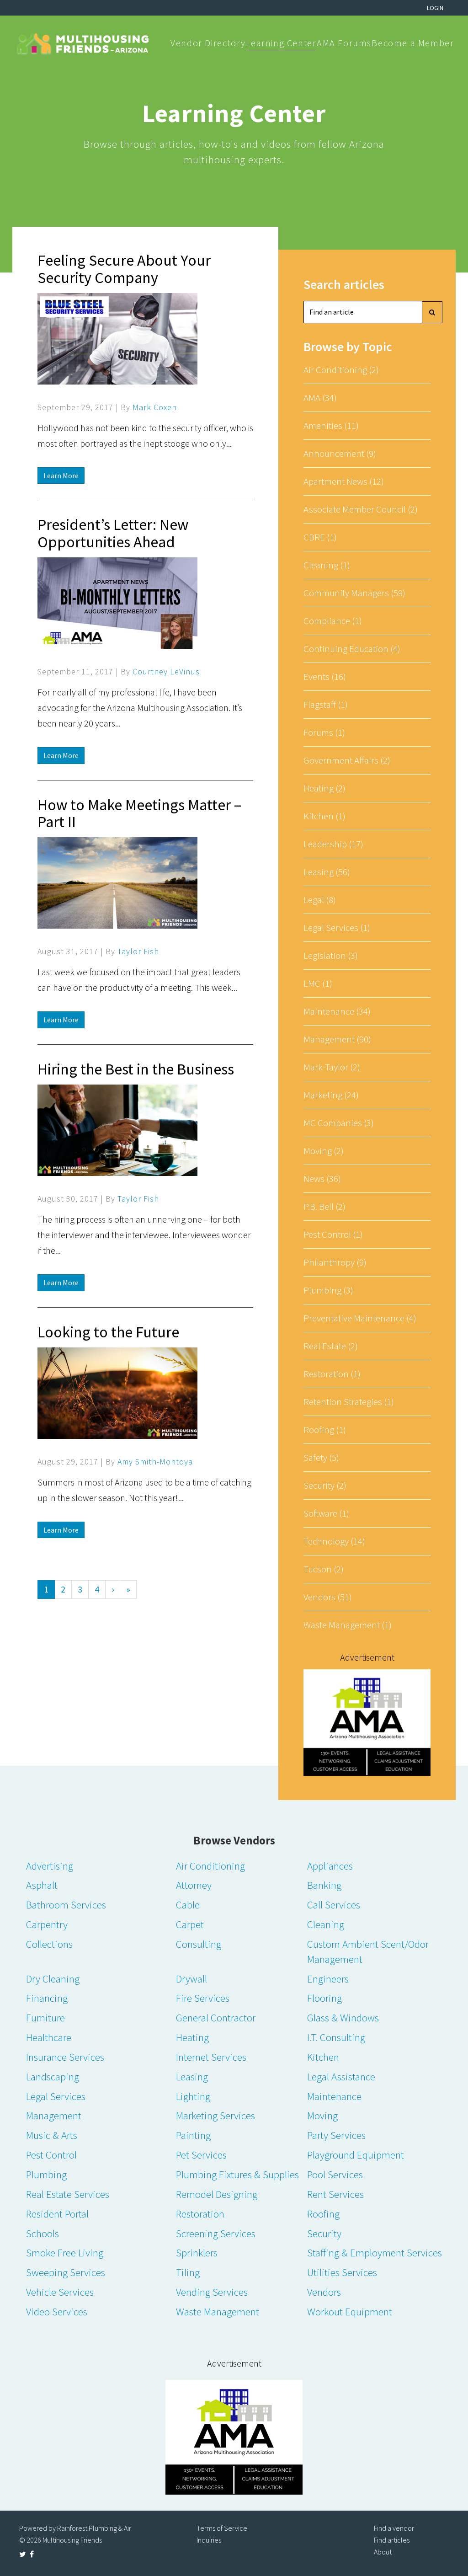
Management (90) (337, 1039)
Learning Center (281, 42)
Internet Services (211, 2056)
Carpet (190, 1924)
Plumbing (46, 2174)
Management (53, 2115)
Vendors (324, 2291)
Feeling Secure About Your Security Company (124, 269)
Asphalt (42, 1885)
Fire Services (202, 1997)
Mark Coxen (155, 407)
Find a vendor (394, 2528)
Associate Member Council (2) (360, 509)
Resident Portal (57, 2213)
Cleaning (325, 1924)
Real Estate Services (67, 2194)
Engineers (328, 1978)
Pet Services (201, 2154)
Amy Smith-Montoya (155, 1461)
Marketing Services (215, 2115)
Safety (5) (321, 1457)
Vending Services (212, 2291)
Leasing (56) (326, 872)
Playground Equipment (355, 2154)
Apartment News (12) (343, 481)
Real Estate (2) (330, 1346)
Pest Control (51, 2154)
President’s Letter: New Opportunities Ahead (112, 533)
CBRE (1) (320, 537)
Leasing (192, 2076)
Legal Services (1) (336, 927)
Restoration (200, 2213)
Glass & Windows (343, 2017)
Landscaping (52, 2076)
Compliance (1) (332, 621)
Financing (47, 1997)
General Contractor (215, 2017)
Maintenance (334, 2096)
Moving (322, 2115)
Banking (324, 1885)
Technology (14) (334, 1541)
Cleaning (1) (326, 565)
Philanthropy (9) (335, 1262)
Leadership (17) (333, 844)
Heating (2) (324, 788)
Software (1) (326, 1513)
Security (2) (324, 1485)
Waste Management (217, 2311)
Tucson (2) (323, 1569)
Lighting (193, 2096)
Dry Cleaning (53, 1978)
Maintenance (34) (337, 1011)
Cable (188, 1904)
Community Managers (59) (354, 593)
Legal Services (55, 2096)
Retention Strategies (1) (348, 1401)
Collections (49, 1944)
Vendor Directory (208, 42)
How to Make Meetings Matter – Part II (139, 813)
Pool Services (335, 2174)
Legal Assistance (341, 2076)
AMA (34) (320, 397)
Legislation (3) (330, 955)
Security (324, 2233)
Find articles (392, 2539)
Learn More (61, 475)
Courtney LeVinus (166, 671)
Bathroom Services (66, 1904)
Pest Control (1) (333, 1234)
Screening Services (215, 2233)
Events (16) (324, 676)
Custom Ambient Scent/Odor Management (368, 1951)
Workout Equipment (349, 2311)
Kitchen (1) (324, 816)
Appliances (330, 1865)
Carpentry (47, 1924)
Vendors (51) (327, 1597)
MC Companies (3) (338, 1123)
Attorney (194, 1885)
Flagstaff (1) (325, 704)
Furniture (45, 2017)
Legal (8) (319, 899)
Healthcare (48, 2037)
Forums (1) (324, 732)
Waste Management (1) (347, 1625)
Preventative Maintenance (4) (359, 1318)
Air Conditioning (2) (341, 369)
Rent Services (335, 2194)
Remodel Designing (216, 2194)
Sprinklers (197, 2252)
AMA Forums (344, 42)
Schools (42, 2233)
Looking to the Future (108, 1331)
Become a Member (413, 42)
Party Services (336, 2135)
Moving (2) (323, 1150)
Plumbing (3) (328, 1290)
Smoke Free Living (64, 2252)
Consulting (198, 1944)
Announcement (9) (339, 453)
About (383, 2551)
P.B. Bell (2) (324, 1206)
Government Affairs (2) (346, 760)
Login (435, 8)
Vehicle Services (60, 2291)
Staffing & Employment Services (374, 2252)
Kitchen (323, 2056)
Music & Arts (51, 2135)
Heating (192, 2037)
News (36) (322, 1178)
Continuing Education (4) (351, 648)
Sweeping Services (65, 2272)
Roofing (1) (324, 1429)
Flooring (324, 1997)
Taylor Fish (138, 951)
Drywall (191, 1978)
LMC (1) (317, 983)
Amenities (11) (331, 425)
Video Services (56, 2311)
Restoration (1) (332, 1374)
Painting (193, 2135)
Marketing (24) (331, 1095)
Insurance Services (65, 2056)
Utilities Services (342, 2272)
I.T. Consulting (336, 2037)
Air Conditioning (210, 1865)
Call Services (333, 1904)
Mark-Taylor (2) (331, 1067)
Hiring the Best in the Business (135, 1069)
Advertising (49, 1865)
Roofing (323, 2213)
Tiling (188, 2272)
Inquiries (209, 2539)
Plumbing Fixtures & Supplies (237, 2174)
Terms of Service (222, 2528)
